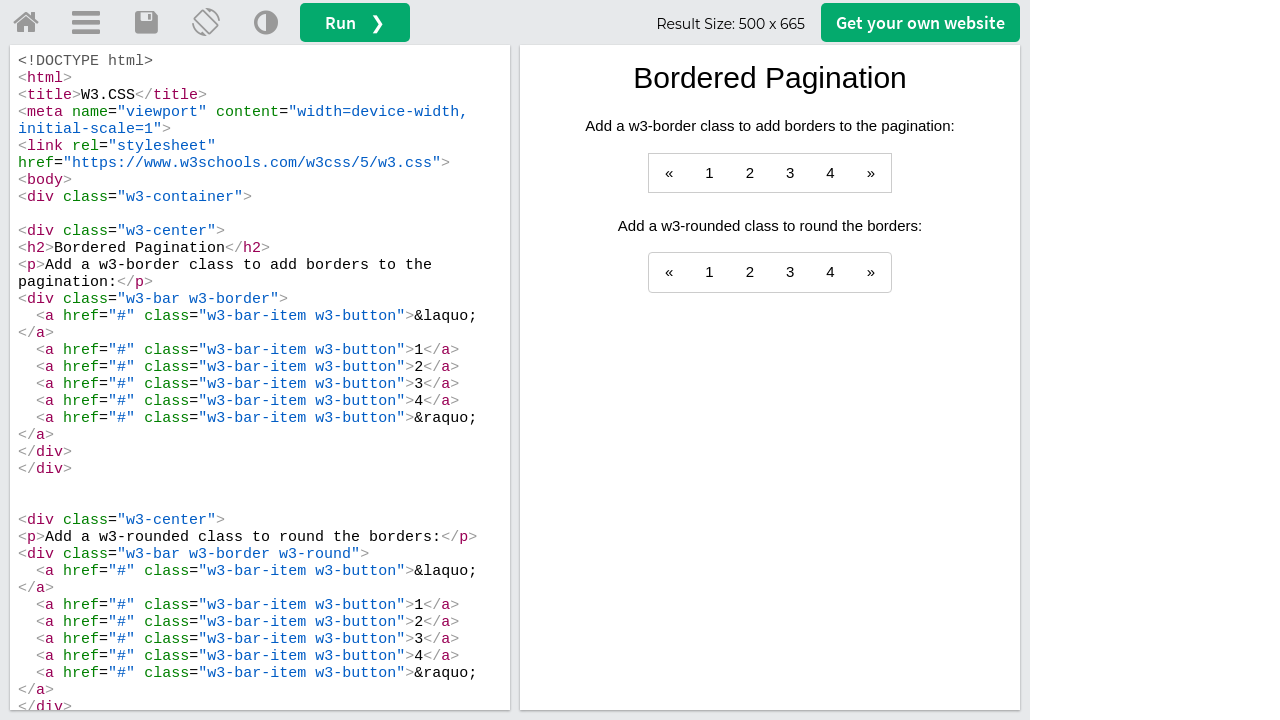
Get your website (920, 22)
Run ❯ (355, 22)
